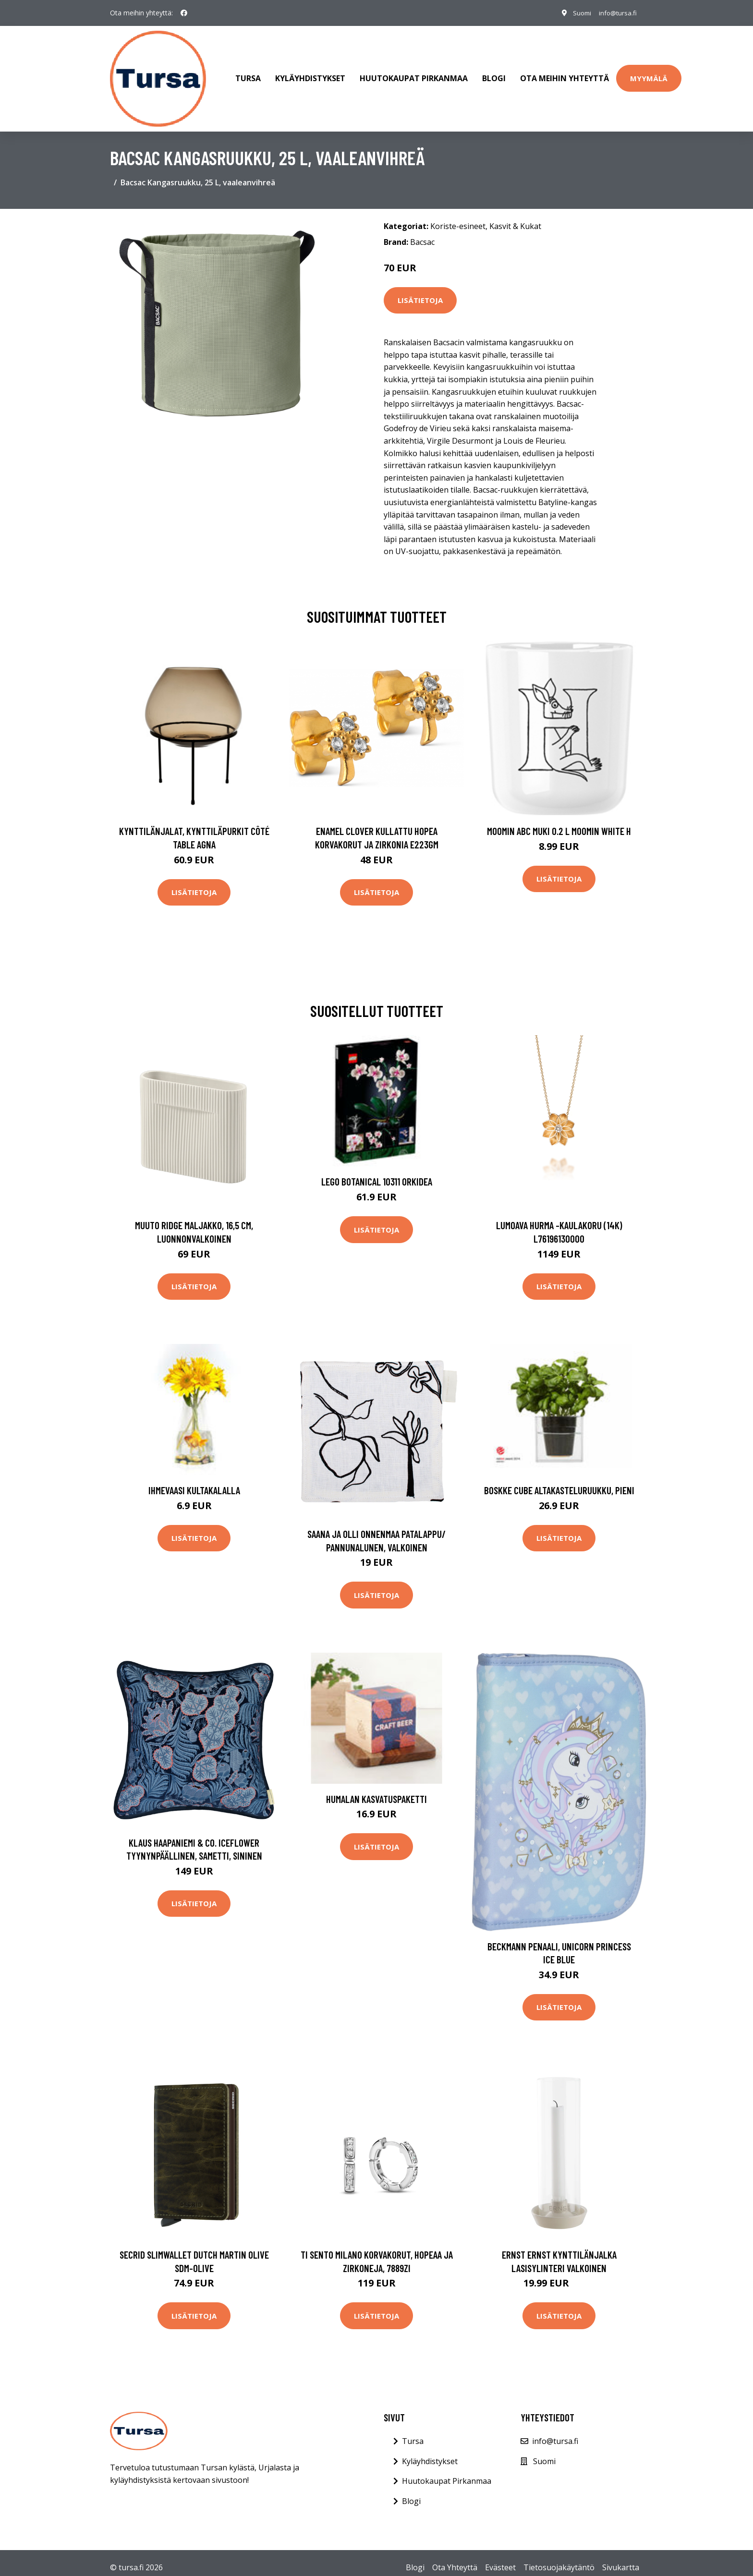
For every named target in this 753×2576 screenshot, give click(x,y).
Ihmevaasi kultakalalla (194, 1481)
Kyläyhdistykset (310, 74)
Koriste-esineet (458, 216)
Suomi (576, 12)
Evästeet (500, 2558)
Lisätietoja (420, 291)
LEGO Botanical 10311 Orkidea (376, 1172)
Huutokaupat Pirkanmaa (414, 74)
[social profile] (184, 13)
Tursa (248, 74)
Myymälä (649, 73)
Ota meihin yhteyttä (564, 74)
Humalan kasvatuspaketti (376, 1789)
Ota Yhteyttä (454, 2558)
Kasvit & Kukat (515, 216)
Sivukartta (620, 2558)
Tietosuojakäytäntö (559, 2558)
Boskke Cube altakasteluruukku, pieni (559, 1481)
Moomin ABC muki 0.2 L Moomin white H (559, 822)
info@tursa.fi (615, 12)
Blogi (494, 74)
